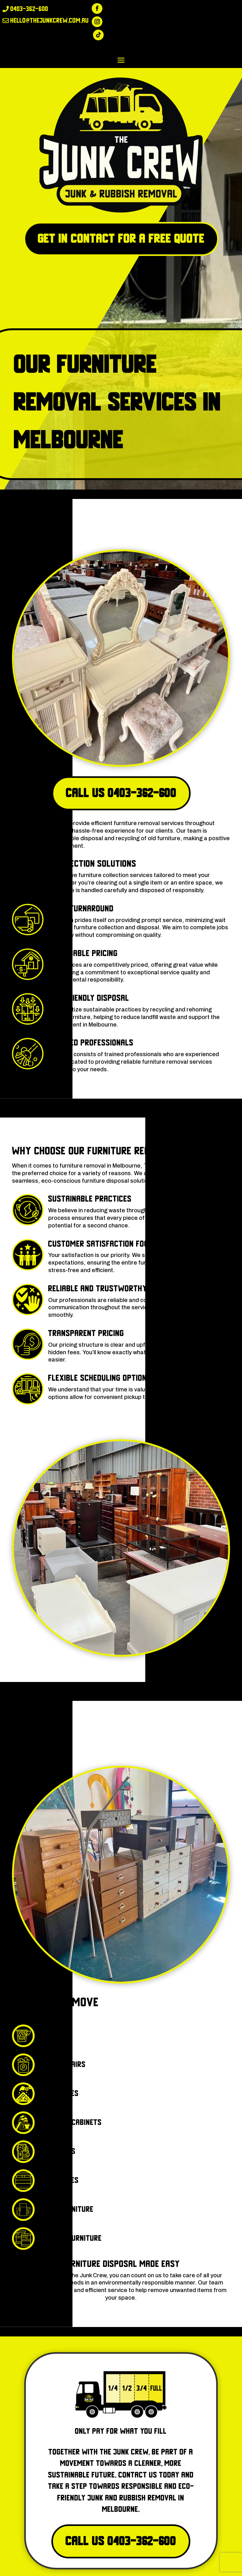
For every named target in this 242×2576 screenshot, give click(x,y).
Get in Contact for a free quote (121, 239)
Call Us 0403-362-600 (121, 793)
